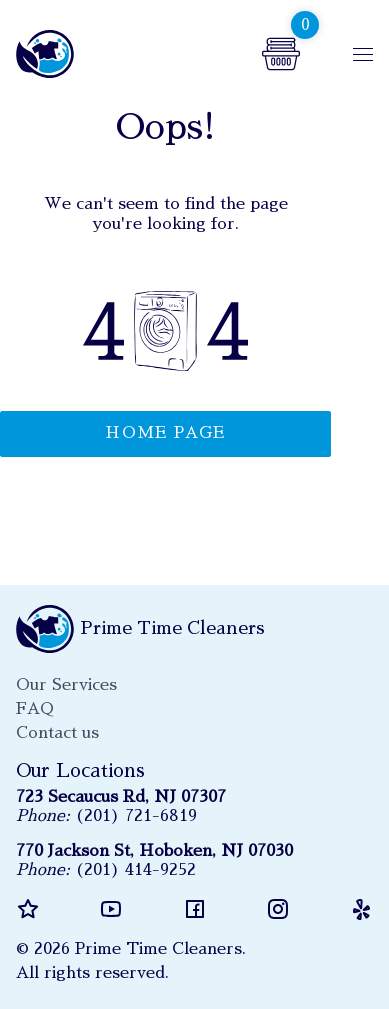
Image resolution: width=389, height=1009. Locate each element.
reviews (28, 909)
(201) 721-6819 (136, 816)
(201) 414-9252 (135, 870)
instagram (278, 909)
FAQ (35, 709)
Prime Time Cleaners (48, 54)
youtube (111, 909)
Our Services (66, 685)
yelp (361, 909)
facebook (195, 909)
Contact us (57, 733)
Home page (165, 433)
